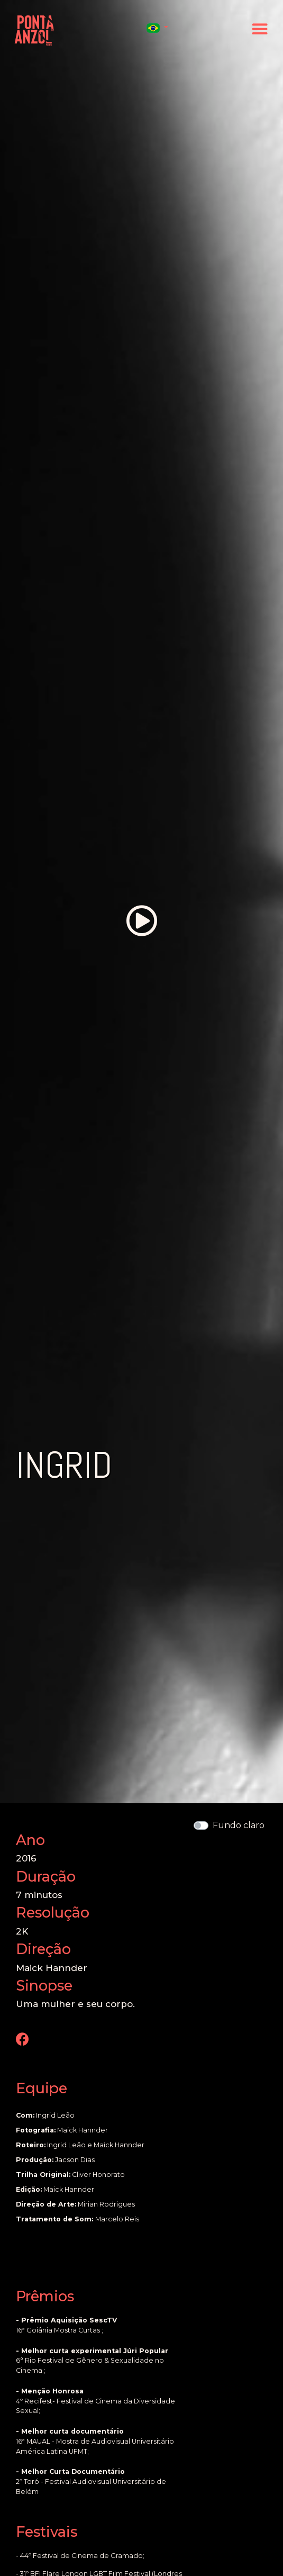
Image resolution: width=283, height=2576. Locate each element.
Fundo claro (238, 1825)
